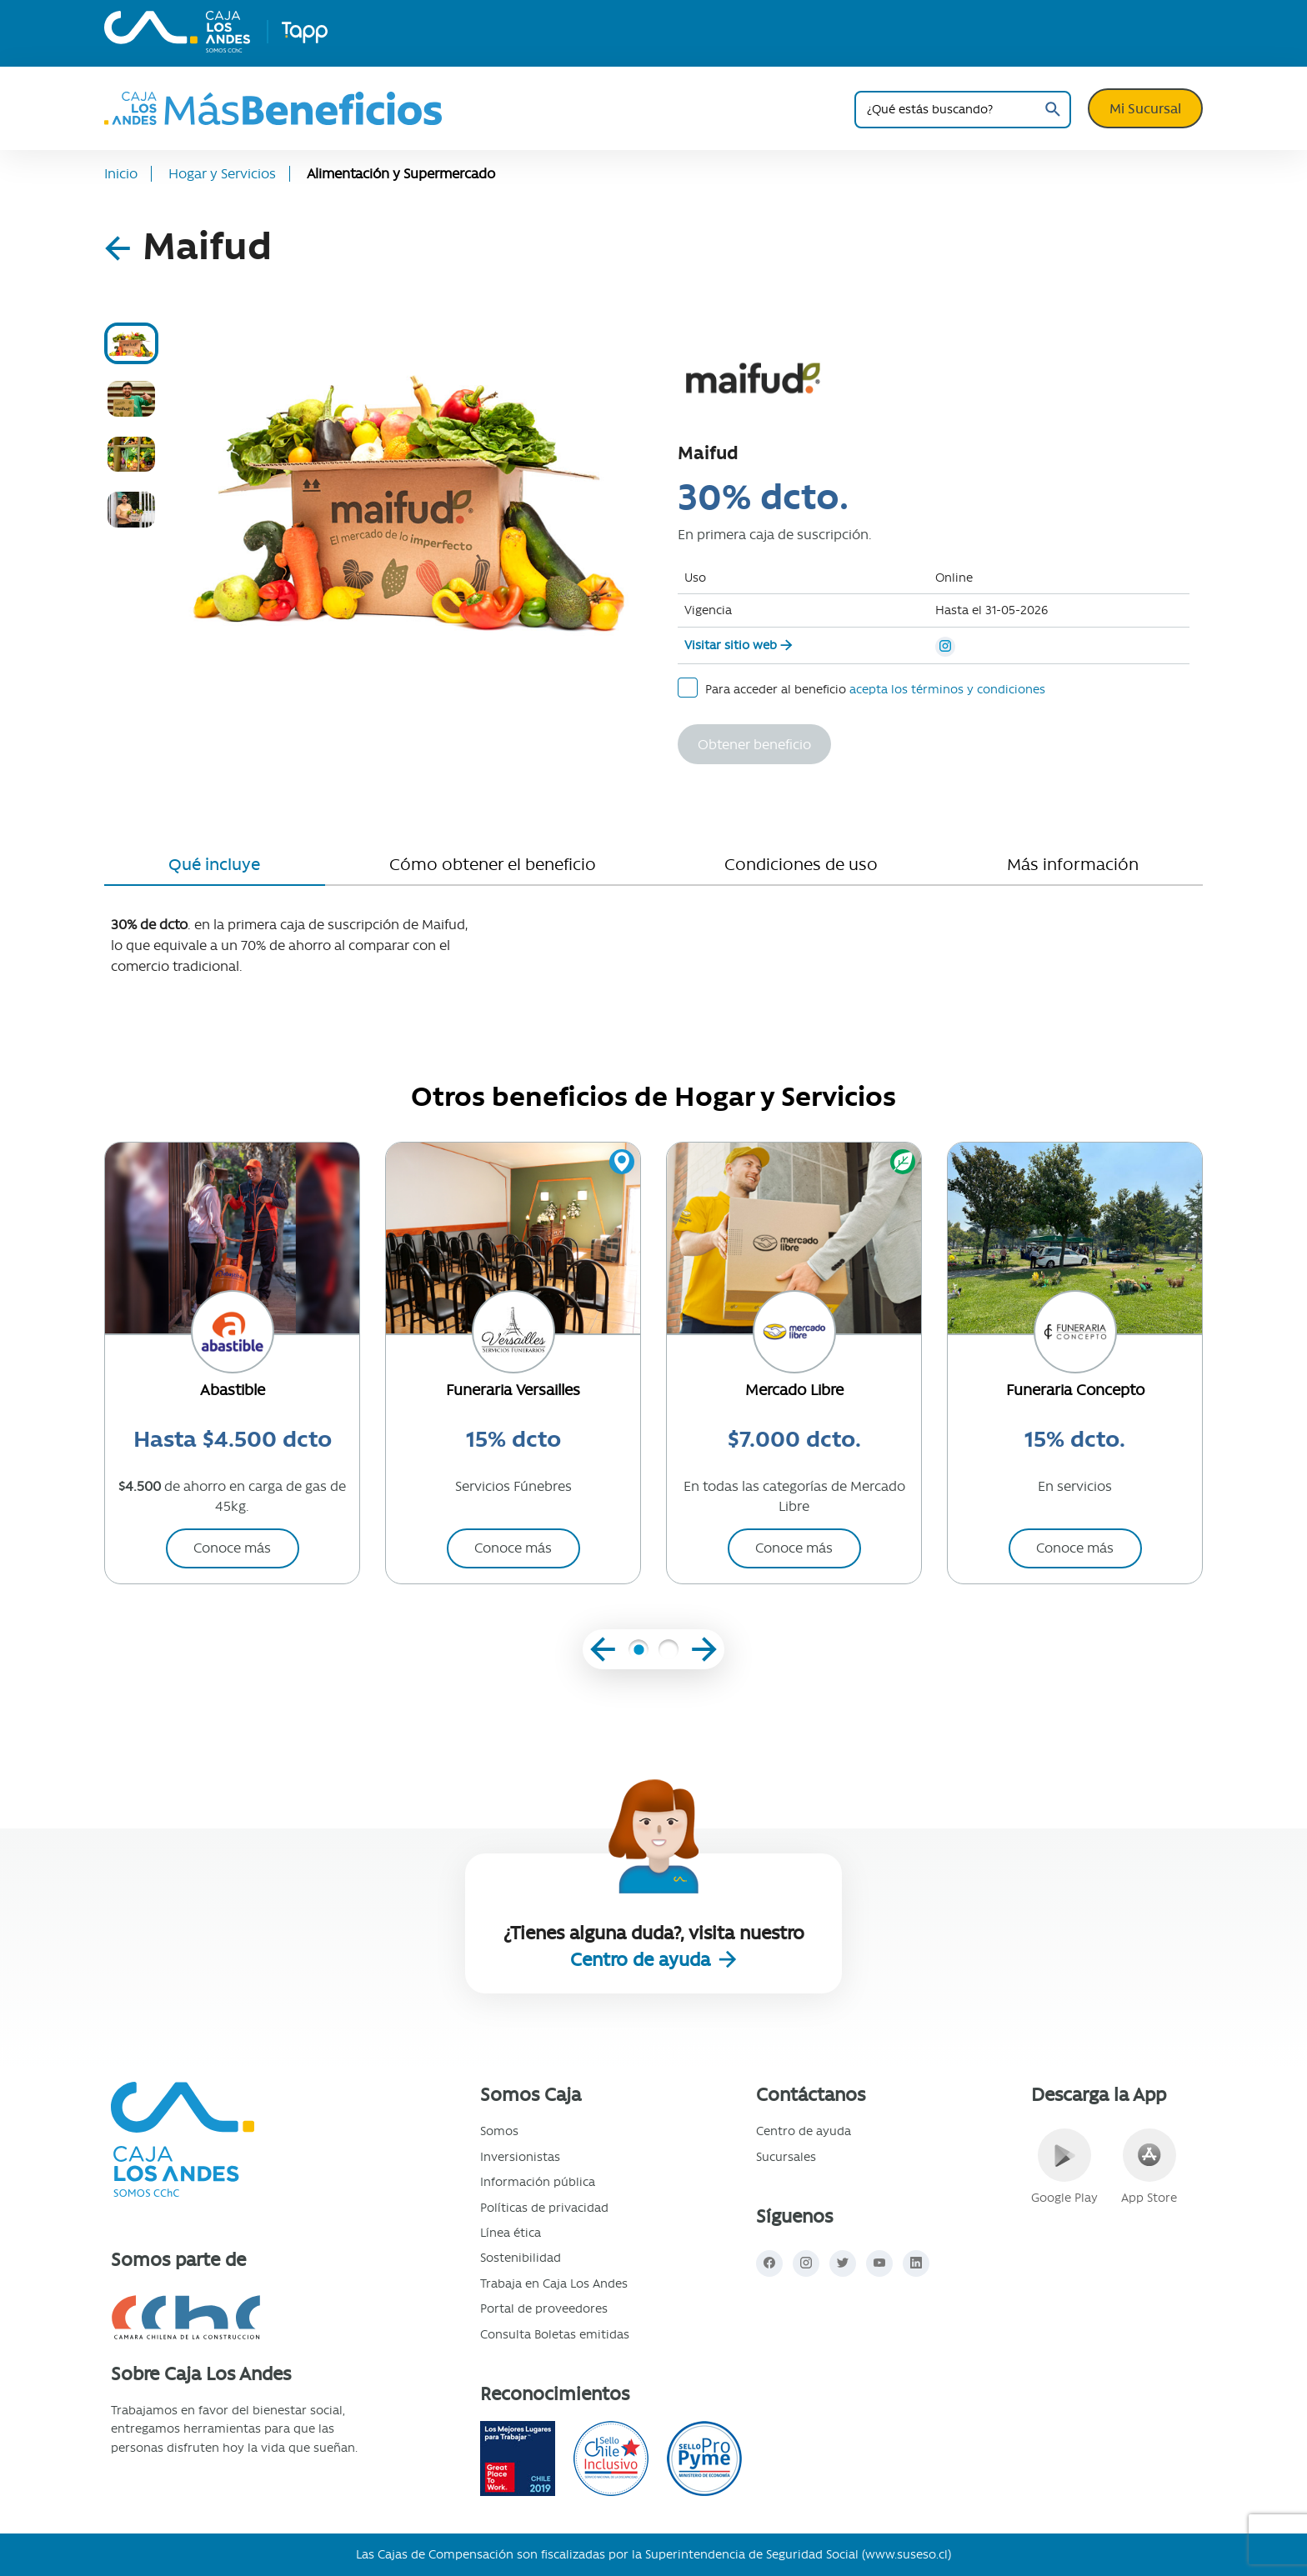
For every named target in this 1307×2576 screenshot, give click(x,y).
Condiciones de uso (801, 864)
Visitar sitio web (730, 645)
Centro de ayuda (642, 1959)
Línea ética (510, 2232)
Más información (1073, 864)
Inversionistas (520, 2156)
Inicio (121, 174)
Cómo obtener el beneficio (492, 864)
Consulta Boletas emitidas (554, 2334)
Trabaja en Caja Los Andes (554, 2283)
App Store (1149, 2166)
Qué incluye (214, 864)
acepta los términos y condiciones (947, 689)
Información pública (537, 2181)
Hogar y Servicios (222, 174)
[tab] (131, 343)
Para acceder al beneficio (861, 688)
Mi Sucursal (1145, 108)
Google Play (1064, 2166)
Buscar (1052, 110)
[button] (638, 1652)
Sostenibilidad (520, 2257)
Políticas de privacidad (544, 2207)
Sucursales (786, 2156)
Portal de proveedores (544, 2308)
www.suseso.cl (906, 2554)
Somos (499, 2130)
